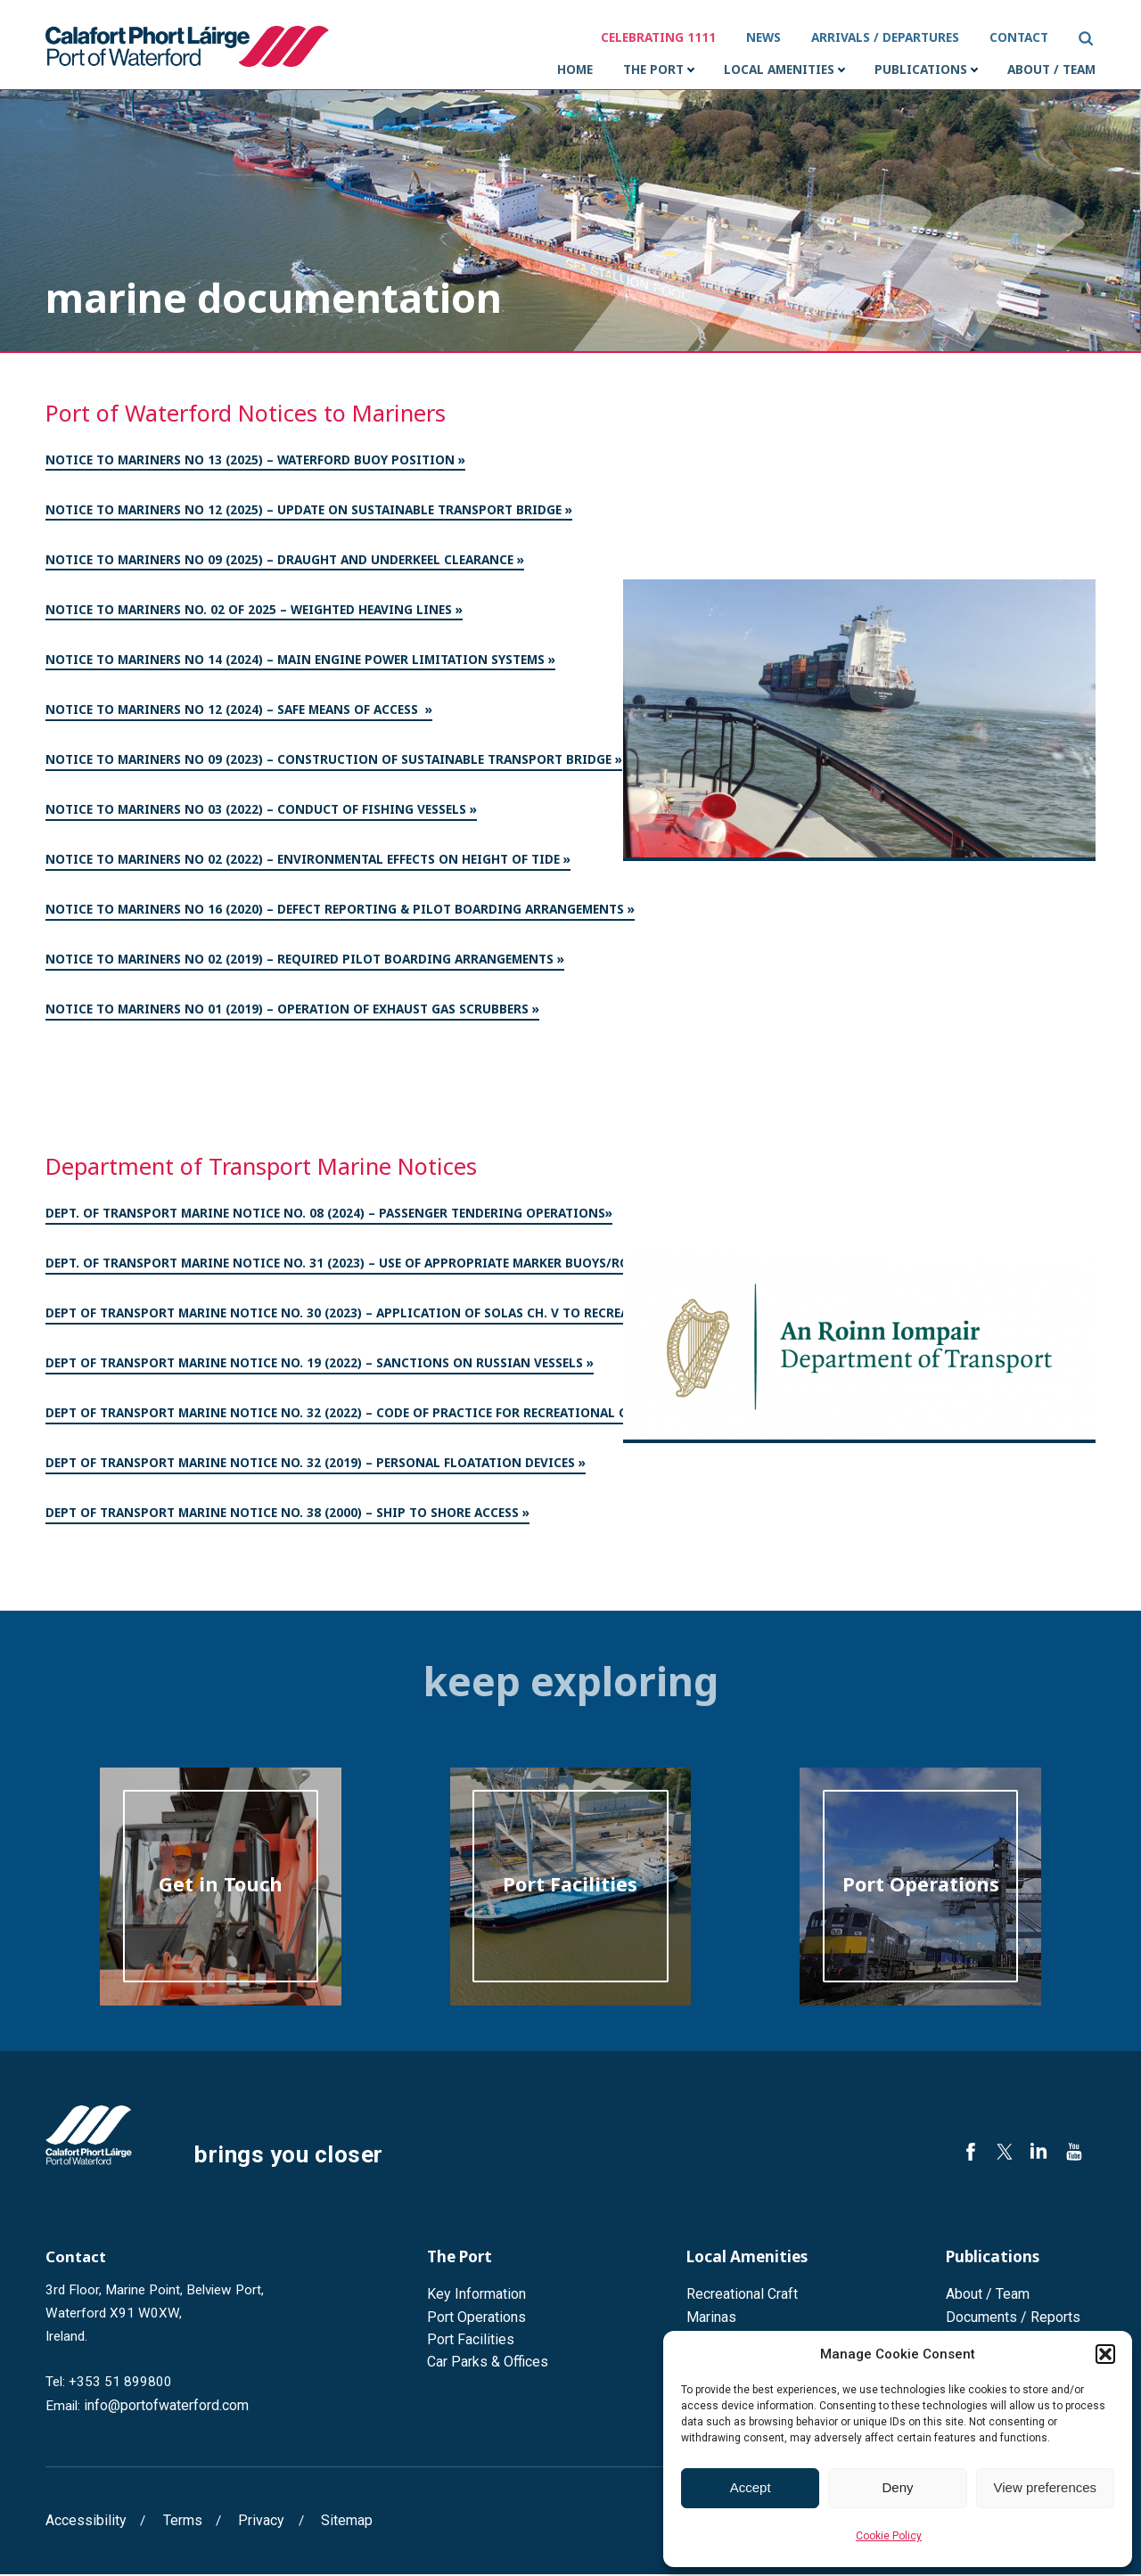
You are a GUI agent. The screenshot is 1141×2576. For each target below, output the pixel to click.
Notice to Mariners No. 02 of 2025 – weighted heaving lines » (254, 615)
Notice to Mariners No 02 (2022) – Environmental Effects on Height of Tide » (307, 865)
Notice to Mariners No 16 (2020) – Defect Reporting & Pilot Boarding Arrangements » (340, 915)
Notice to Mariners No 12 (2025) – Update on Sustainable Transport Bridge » (308, 515)
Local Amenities (779, 73)
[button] (1105, 2354)
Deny (897, 2487)
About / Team (1051, 73)
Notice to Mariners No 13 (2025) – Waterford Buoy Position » (255, 465)
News (766, 37)
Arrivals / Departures (888, 37)
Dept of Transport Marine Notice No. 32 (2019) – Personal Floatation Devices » (315, 1468)
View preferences (1045, 2487)
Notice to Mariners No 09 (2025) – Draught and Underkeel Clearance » (284, 565)
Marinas (710, 2318)
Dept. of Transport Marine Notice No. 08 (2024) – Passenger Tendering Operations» (328, 1218)
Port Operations (474, 2318)
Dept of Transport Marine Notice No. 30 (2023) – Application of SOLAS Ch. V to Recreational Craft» (385, 1318)
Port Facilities (467, 2340)
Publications (920, 73)
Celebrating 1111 (660, 37)
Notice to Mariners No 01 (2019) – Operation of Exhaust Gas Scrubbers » (292, 1014)
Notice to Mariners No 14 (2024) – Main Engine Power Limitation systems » (300, 665)
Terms (174, 2522)
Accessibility (82, 2522)
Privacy (249, 2522)
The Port (653, 73)
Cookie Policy (889, 2536)
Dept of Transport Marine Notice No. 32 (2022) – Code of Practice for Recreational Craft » (356, 1418)
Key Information (474, 2296)
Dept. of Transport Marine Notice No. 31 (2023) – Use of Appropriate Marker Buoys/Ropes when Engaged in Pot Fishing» (453, 1268)
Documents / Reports (1010, 2318)
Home (575, 73)
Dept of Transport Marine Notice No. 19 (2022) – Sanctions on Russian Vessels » (319, 1368)
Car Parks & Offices (485, 2362)
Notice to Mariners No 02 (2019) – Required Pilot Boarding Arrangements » (304, 964)
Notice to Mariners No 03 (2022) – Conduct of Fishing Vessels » (261, 815)
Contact (1021, 37)
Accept (750, 2487)
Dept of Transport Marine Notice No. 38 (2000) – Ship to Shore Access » (287, 1518)
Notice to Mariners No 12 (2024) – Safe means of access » (238, 715)
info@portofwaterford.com (164, 2408)
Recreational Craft (740, 2296)
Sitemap (332, 2522)
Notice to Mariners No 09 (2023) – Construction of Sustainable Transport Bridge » (333, 765)
